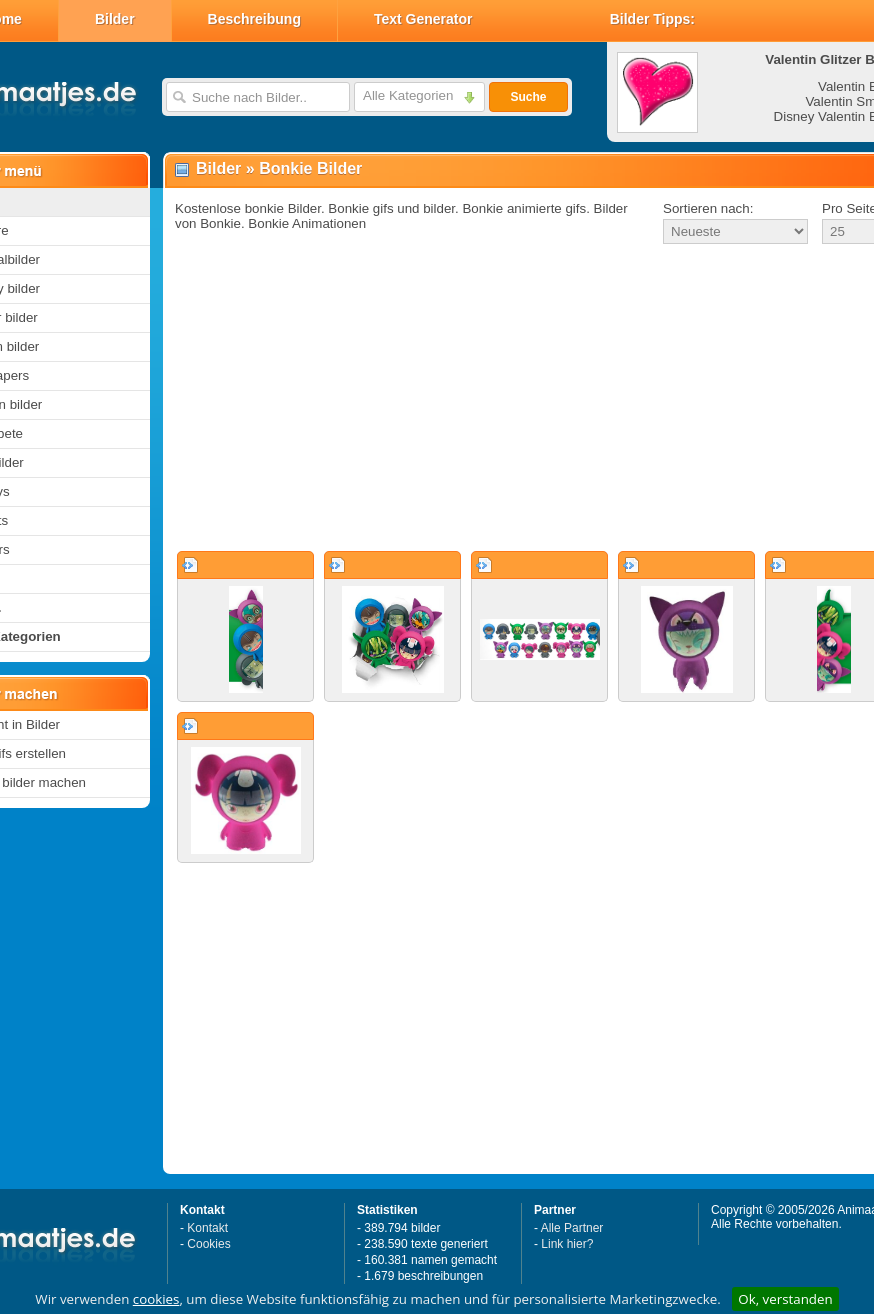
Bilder (115, 19)
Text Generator (423, 19)
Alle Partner (572, 1228)
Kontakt (207, 1228)
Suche (528, 97)
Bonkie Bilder (310, 168)
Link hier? (567, 1244)
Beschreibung (254, 19)
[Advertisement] (498, 399)
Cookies (208, 1244)
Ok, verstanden (785, 1299)
